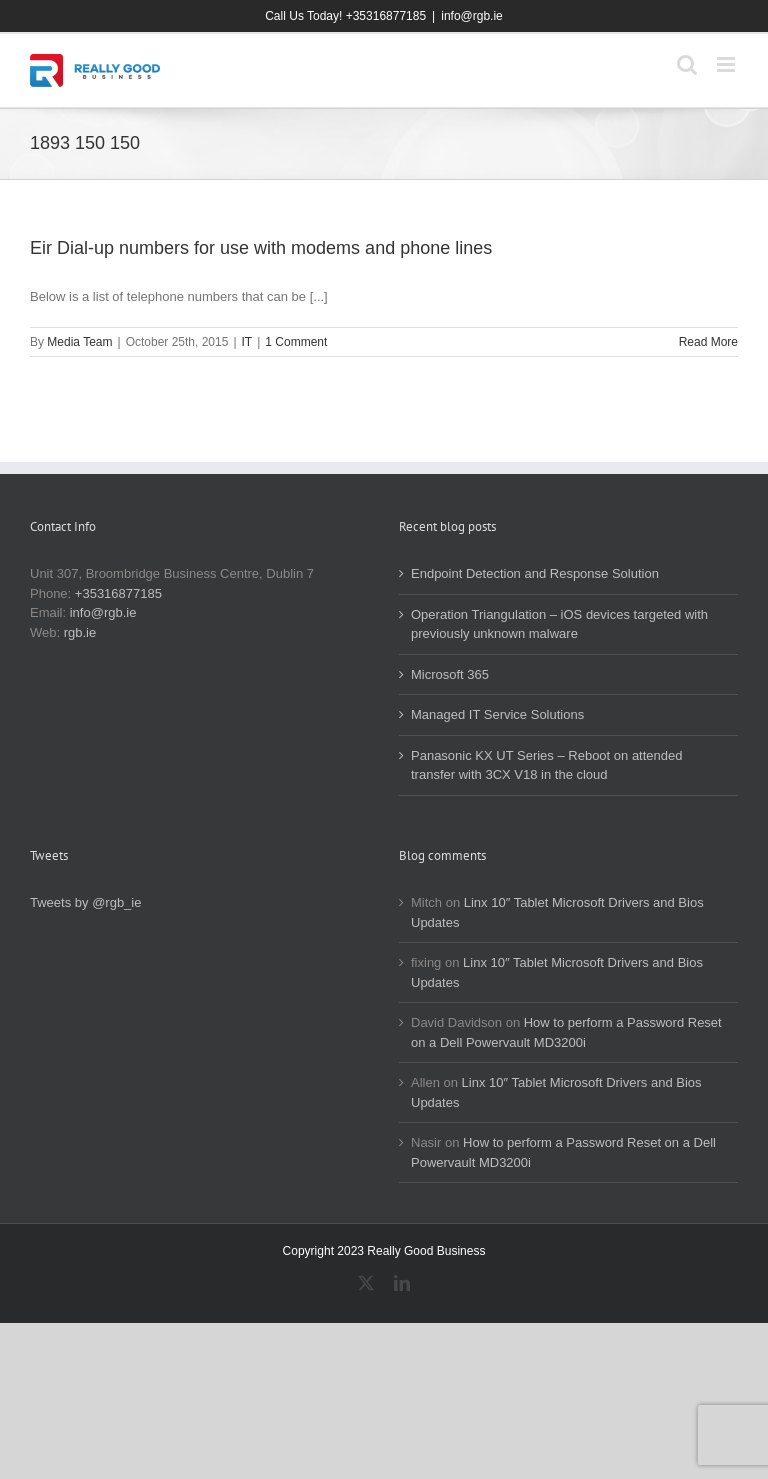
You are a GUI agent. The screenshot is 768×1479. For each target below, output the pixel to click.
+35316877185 (118, 593)
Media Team (79, 342)
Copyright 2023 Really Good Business (384, 1251)
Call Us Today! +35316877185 (345, 16)
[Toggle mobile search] (687, 64)
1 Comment (296, 342)
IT (247, 342)
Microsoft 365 (450, 674)
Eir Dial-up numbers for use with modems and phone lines (261, 248)
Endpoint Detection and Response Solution (535, 573)
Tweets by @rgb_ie (85, 902)
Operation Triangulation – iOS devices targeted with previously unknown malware (559, 624)
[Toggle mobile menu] (727, 64)
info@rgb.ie (472, 16)
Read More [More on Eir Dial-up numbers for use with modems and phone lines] (708, 342)
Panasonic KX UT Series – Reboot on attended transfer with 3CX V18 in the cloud (547, 765)
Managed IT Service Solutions (497, 714)
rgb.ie (80, 632)
